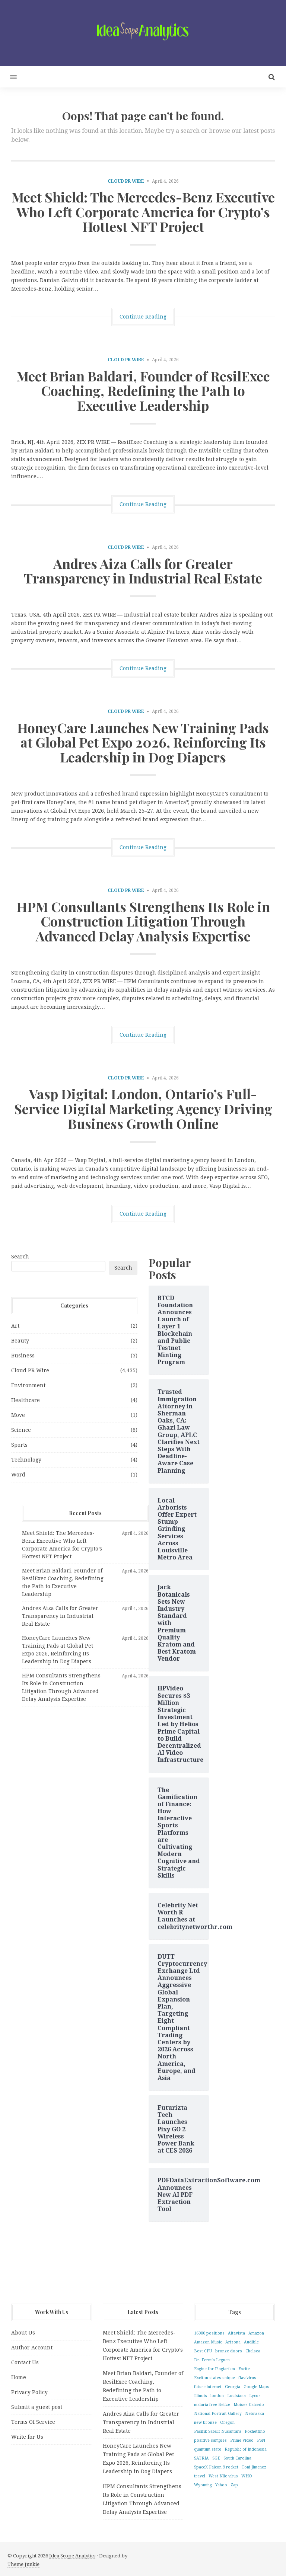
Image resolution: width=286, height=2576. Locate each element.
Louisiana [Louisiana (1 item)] (236, 2395)
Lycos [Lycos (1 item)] (255, 2395)
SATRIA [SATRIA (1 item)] (201, 2458)
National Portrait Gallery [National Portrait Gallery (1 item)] (218, 2413)
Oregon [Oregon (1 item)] (227, 2422)
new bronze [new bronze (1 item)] (205, 2422)
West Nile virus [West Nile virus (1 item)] (223, 2476)
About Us (23, 2333)
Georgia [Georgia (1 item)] (232, 2386)
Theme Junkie (23, 2564)
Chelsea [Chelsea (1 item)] (252, 2351)
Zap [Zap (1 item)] (234, 2485)
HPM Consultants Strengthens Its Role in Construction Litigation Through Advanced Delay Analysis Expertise (143, 921)
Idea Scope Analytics (72, 2556)
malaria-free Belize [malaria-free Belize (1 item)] (212, 2404)
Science (21, 1430)
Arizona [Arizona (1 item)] (233, 2342)
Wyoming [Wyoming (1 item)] (203, 2485)
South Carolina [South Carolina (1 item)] (237, 2458)
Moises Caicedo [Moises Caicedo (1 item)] (248, 2404)
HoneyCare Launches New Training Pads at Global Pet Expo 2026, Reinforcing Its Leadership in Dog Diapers (143, 742)
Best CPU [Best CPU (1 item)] (203, 2351)
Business (23, 1356)
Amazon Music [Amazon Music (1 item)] (208, 2342)
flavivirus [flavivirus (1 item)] (247, 2377)
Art (15, 1326)
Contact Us (25, 2362)
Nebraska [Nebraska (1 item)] (254, 2413)
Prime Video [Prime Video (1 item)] (242, 2440)
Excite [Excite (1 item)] (244, 2369)
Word (18, 1475)
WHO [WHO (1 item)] (246, 2476)
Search (20, 1257)
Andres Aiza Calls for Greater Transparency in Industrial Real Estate (143, 570)
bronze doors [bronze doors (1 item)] (228, 2351)
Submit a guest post (36, 2407)
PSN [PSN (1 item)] (261, 2440)
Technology (26, 1460)
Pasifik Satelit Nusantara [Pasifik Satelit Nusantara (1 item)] (217, 2431)
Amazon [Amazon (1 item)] (256, 2333)
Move (18, 1415)
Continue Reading (143, 317)
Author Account (32, 2348)
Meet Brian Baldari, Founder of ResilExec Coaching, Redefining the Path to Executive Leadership (143, 390)
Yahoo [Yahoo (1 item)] (221, 2485)
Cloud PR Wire (126, 181)
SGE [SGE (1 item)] (216, 2458)
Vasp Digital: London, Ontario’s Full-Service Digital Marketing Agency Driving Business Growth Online (143, 1108)
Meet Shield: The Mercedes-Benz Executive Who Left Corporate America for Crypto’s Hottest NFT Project (143, 211)
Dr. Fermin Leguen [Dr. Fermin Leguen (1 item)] (212, 2360)
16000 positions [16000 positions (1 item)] (209, 2333)
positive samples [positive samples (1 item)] (210, 2440)
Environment (28, 1385)
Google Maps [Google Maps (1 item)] (256, 2386)
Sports (19, 1445)
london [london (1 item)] (217, 2395)
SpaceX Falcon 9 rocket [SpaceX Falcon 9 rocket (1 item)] (216, 2467)
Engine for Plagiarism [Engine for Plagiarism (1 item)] (214, 2369)
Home (18, 2377)
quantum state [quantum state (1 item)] (207, 2449)
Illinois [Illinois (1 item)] (200, 2395)
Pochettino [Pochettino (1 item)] (255, 2431)
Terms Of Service (33, 2422)
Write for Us (27, 2437)
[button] (8, 76)
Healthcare (25, 1400)
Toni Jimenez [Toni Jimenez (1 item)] (254, 2467)
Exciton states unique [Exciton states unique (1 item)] (214, 2377)
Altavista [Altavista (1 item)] (236, 2333)
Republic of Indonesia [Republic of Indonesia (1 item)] (246, 2449)
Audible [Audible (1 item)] (251, 2342)
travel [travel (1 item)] (199, 2476)
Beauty (20, 1341)
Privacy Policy (29, 2392)
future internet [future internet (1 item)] (208, 2386)
